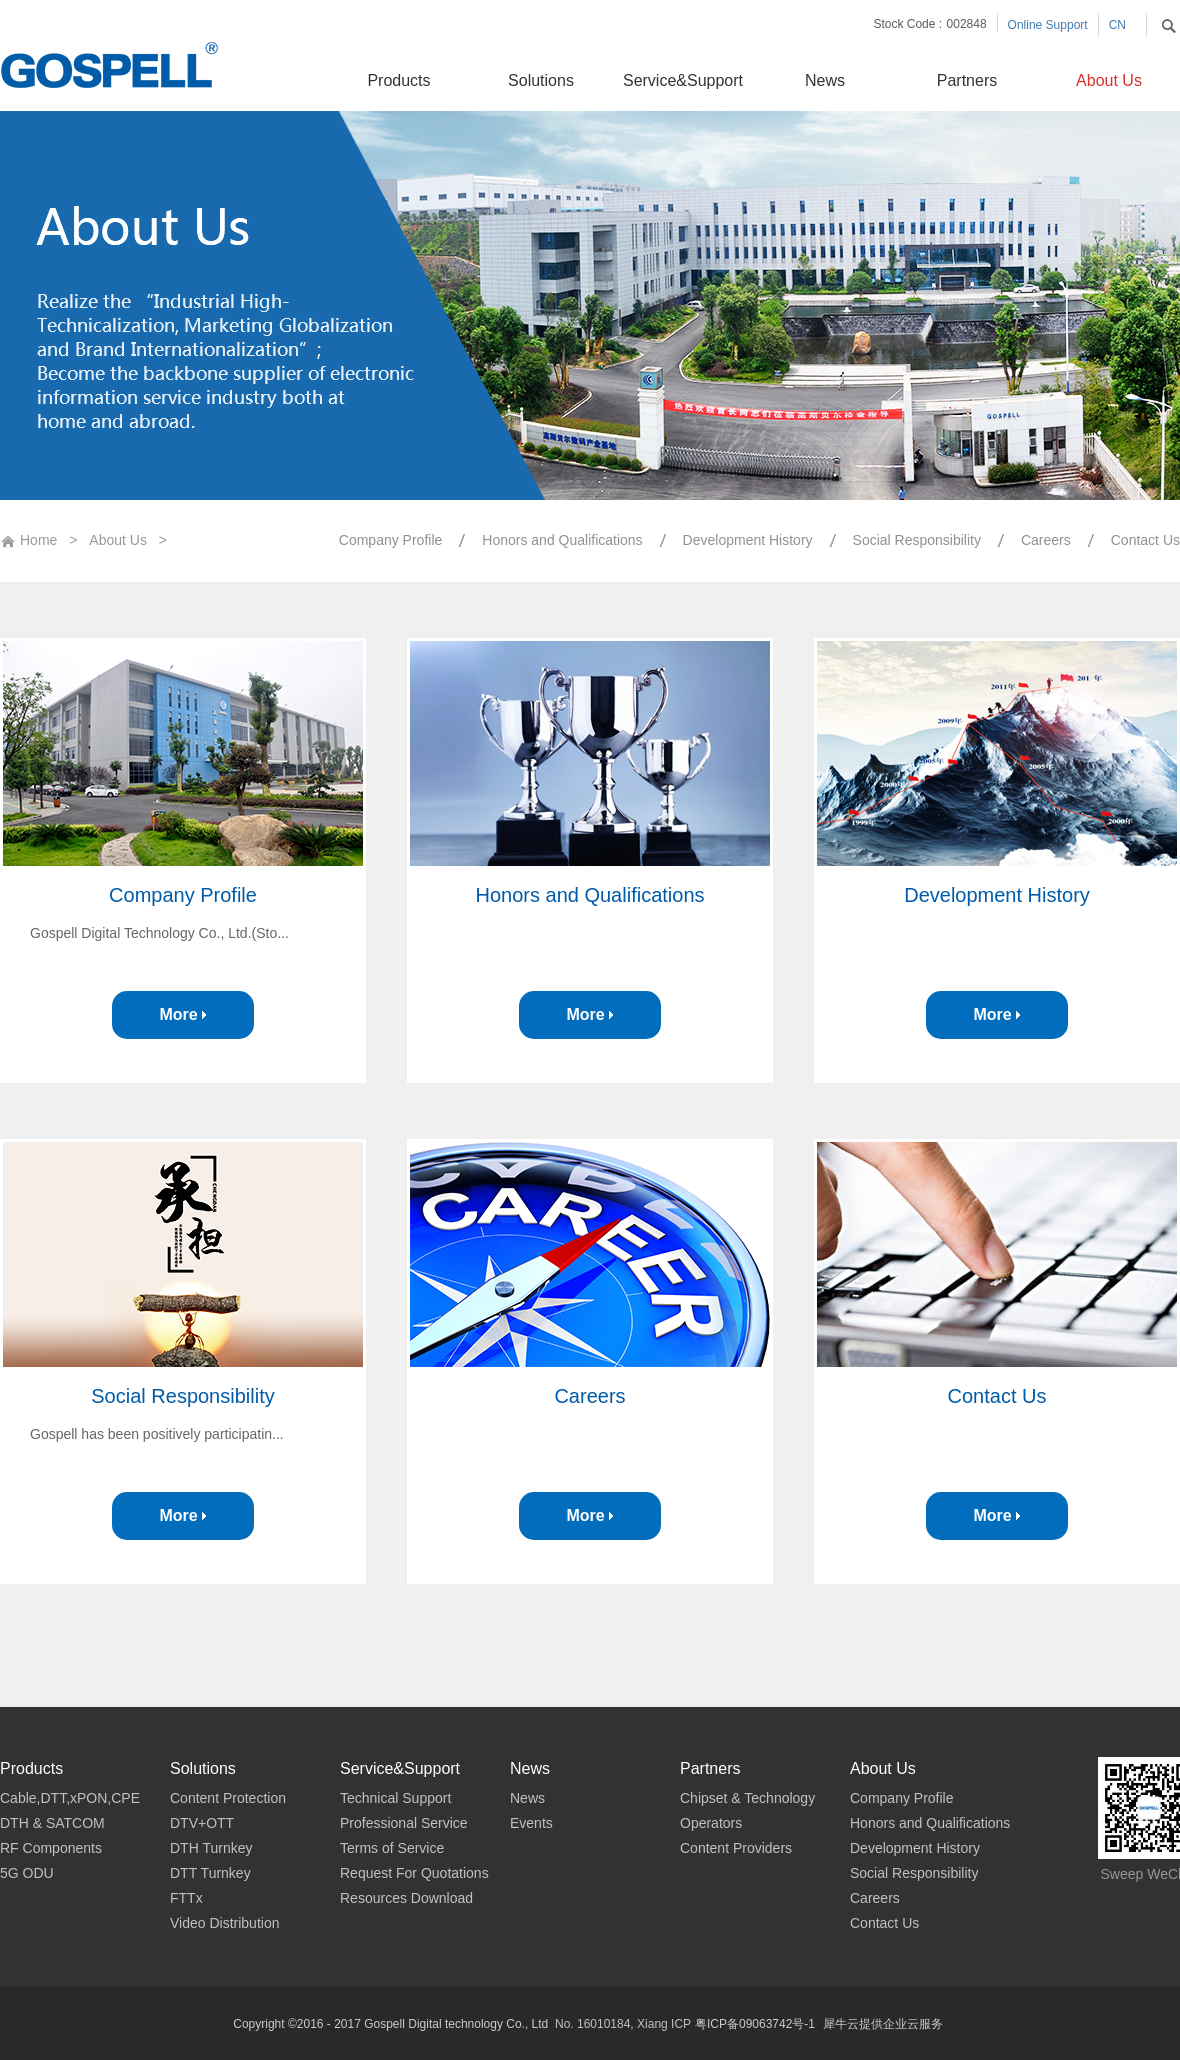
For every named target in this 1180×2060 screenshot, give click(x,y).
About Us (118, 540)
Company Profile (183, 895)
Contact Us (997, 1396)
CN (1117, 25)
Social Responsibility (182, 1396)
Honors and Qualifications (589, 895)
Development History (997, 895)
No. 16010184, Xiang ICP (623, 2024)
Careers (589, 1396)
